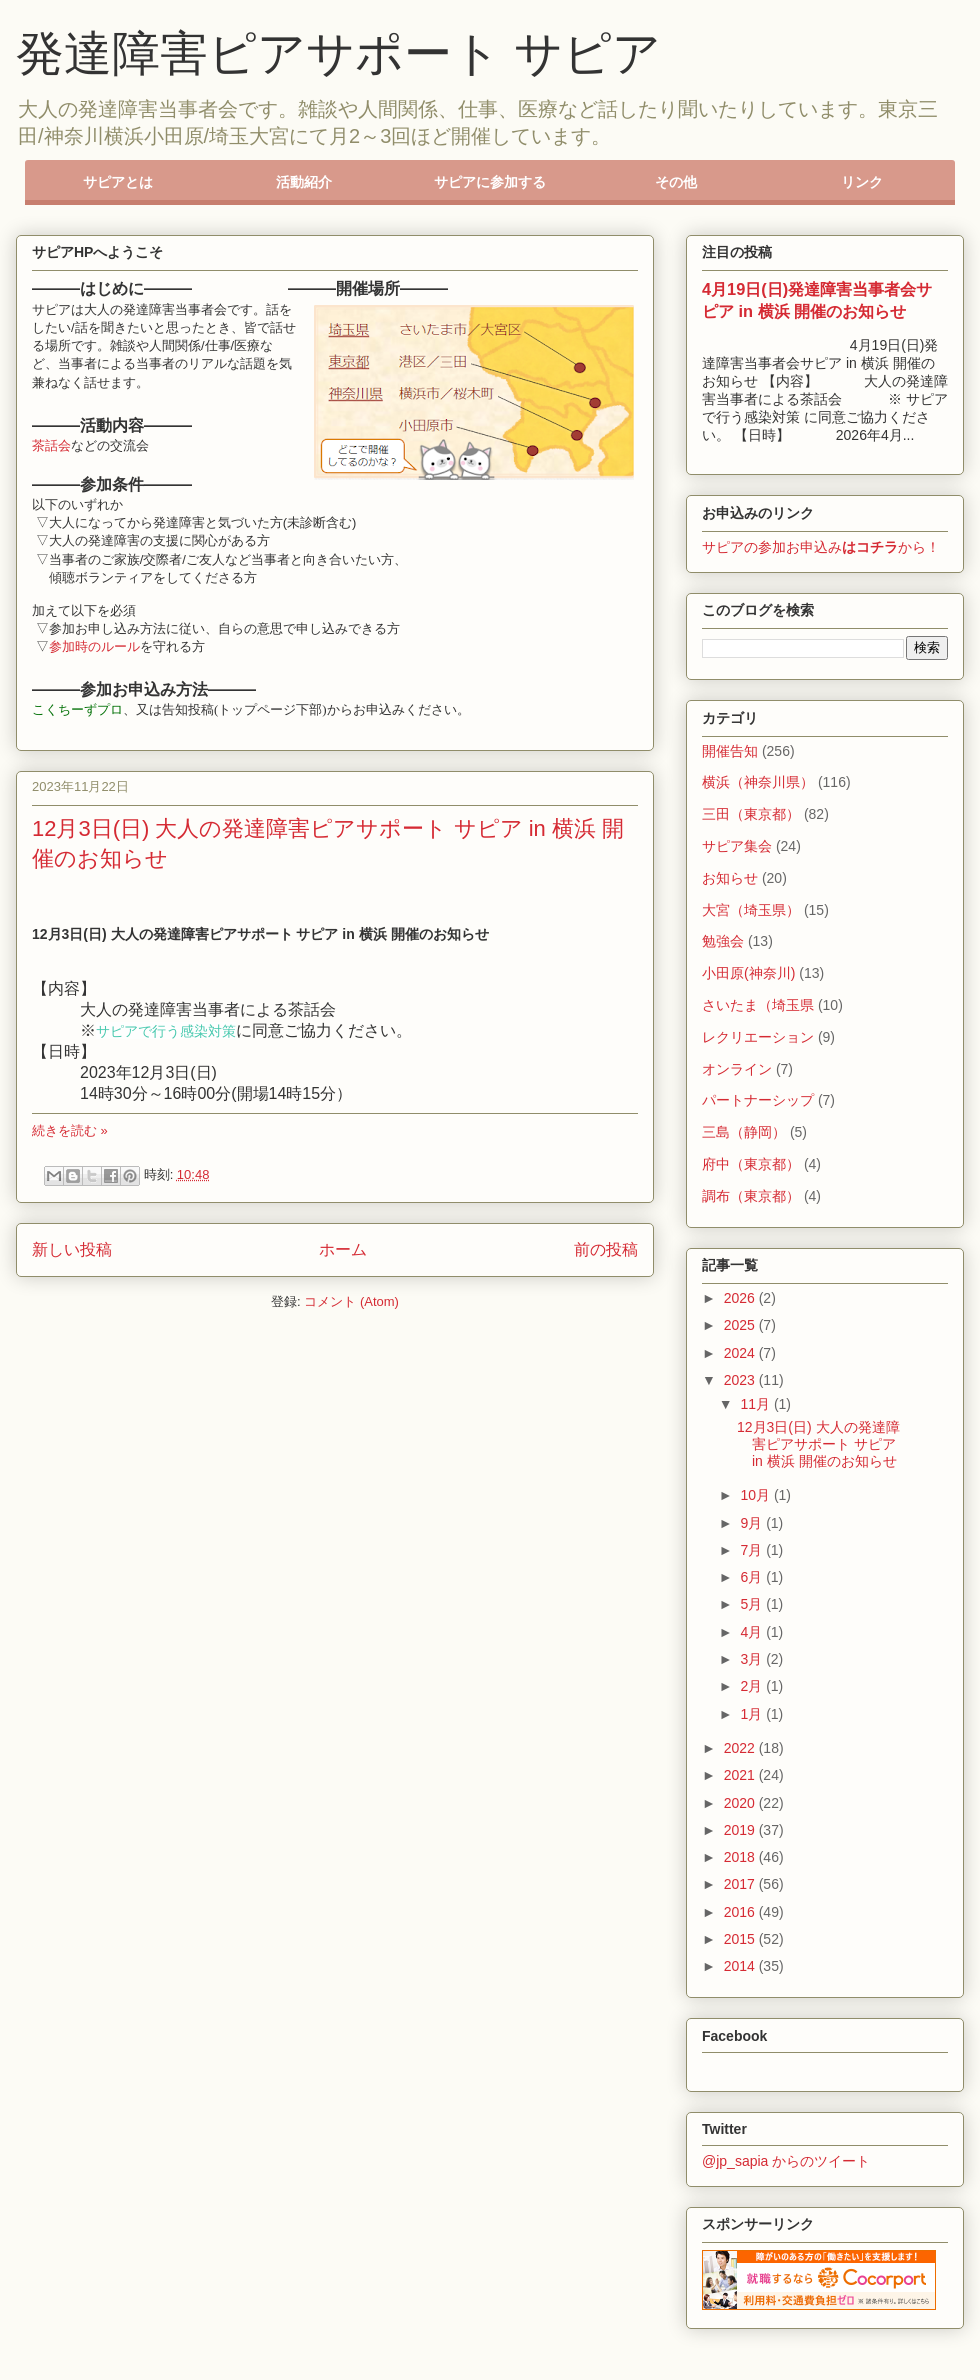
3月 (753, 1659)
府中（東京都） (751, 1164)
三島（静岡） (744, 1132)
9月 (753, 1523)
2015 (741, 1939)
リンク (862, 182)
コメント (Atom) (351, 1301)
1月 (753, 1714)
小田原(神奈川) (748, 973)
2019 (741, 1830)
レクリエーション (758, 1037)
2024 (741, 1353)
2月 (753, 1686)
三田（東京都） (751, 814)
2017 (741, 1884)
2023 (741, 1380)
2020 (741, 1803)
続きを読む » (70, 1130)
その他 (676, 182)
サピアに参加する (490, 182)
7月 (753, 1550)
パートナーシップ (758, 1100)
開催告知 (730, 751)
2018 (741, 1857)
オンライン (737, 1069)
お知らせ (730, 878)
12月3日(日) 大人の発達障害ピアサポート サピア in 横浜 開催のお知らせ (818, 1444)
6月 (753, 1577)
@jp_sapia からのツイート (786, 2161)
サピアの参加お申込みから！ (821, 547)
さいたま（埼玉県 (758, 1005)
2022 (741, 1748)
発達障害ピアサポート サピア (338, 53)
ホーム (343, 1249)
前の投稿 (606, 1249)
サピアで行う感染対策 (166, 1030)
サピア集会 (737, 846)
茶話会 (51, 445)
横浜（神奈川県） (758, 782)
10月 (756, 1495)
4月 (753, 1632)
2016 (741, 1912)
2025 (741, 1325)
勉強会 (723, 941)
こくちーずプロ (77, 709)
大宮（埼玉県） (751, 910)
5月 (753, 1604)
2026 (741, 1298)
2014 (741, 1966)
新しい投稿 (72, 1249)
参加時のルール (94, 646)
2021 (741, 1775)
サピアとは (118, 182)
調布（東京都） (751, 1196)
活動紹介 (304, 182)
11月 (756, 1404)
